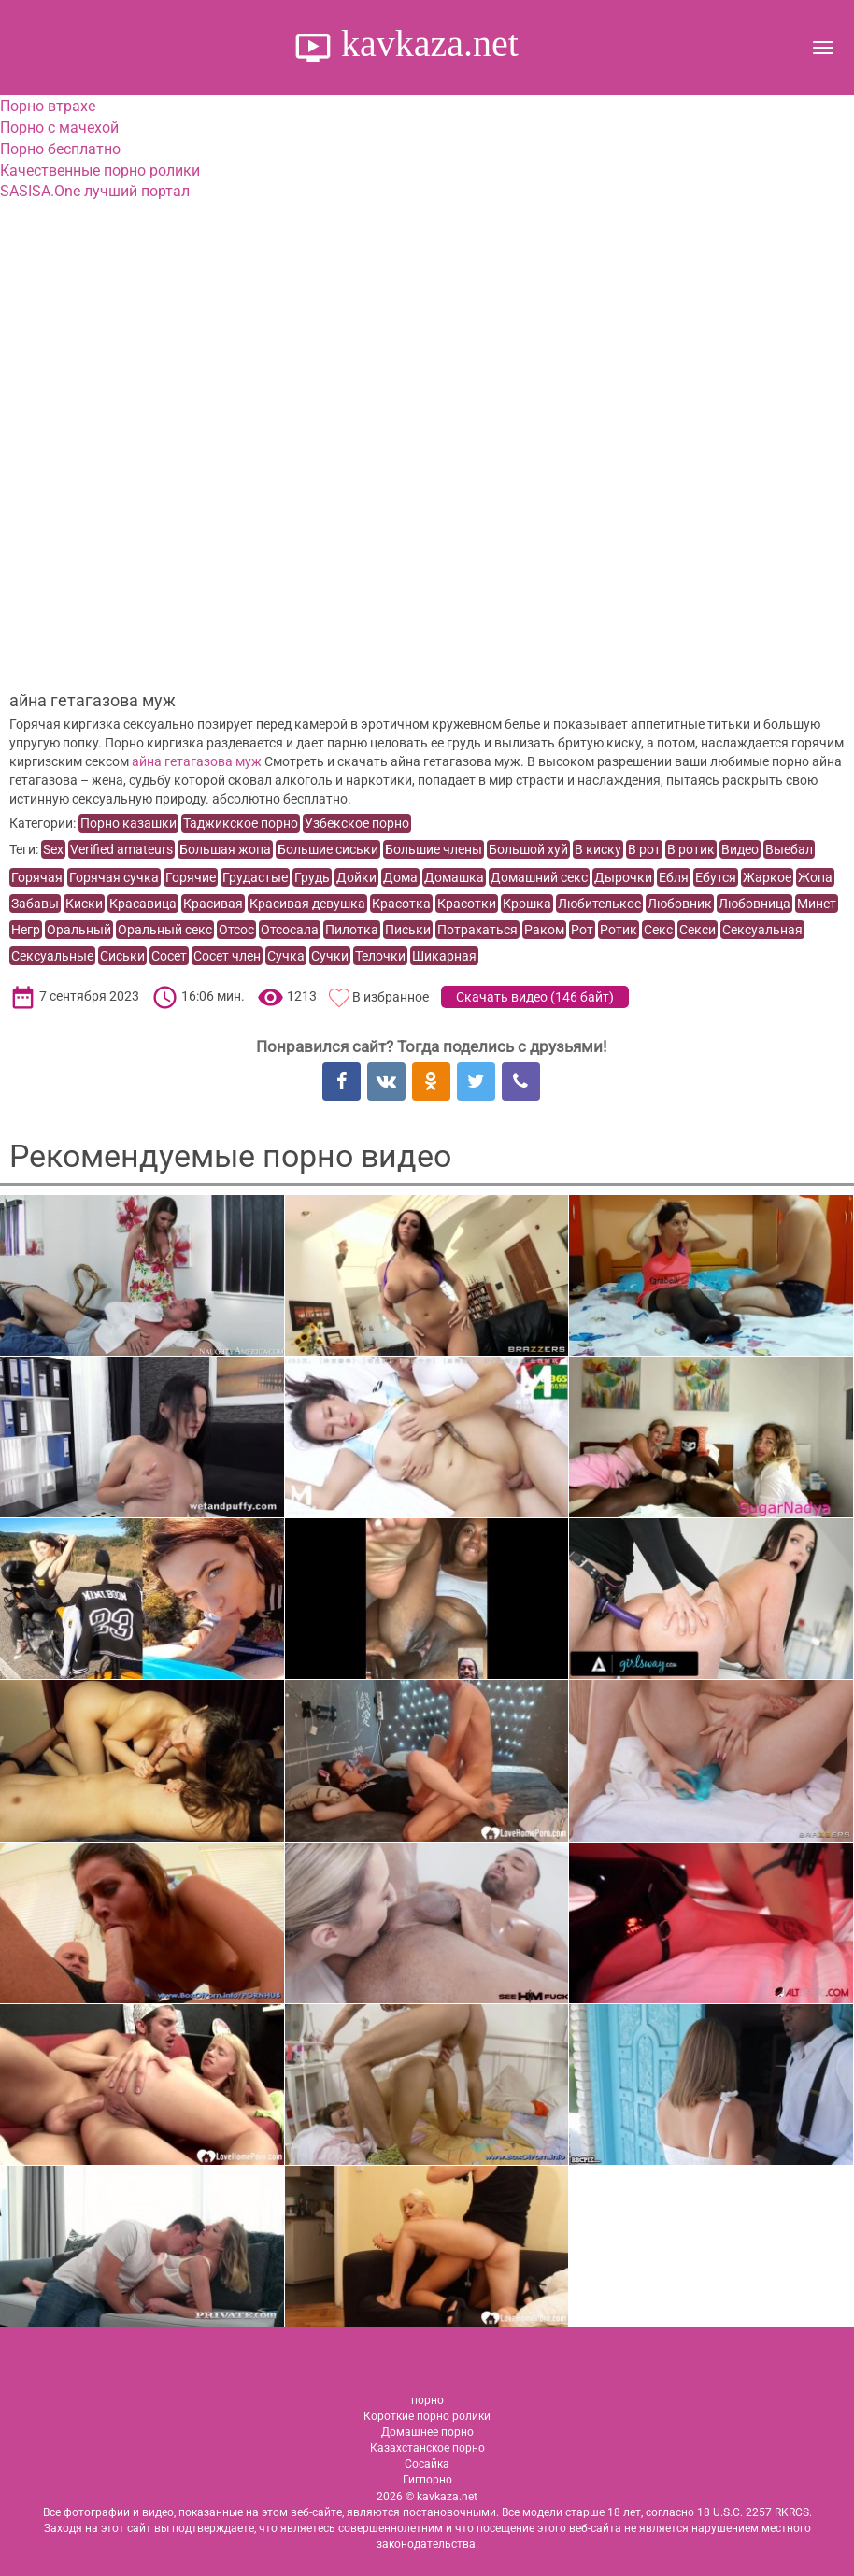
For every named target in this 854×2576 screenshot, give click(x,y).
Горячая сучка (114, 877)
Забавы (35, 903)
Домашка (454, 877)
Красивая (213, 903)
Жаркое (767, 877)
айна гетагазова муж (197, 761)
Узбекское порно (357, 823)
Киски (84, 903)
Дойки (356, 877)
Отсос (236, 929)
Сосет (169, 955)
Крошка (527, 903)
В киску (598, 849)
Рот (582, 929)
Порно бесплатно (60, 149)
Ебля (674, 877)
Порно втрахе (47, 106)
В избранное (390, 996)
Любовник (680, 903)
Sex (53, 849)
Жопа (815, 877)
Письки (408, 929)
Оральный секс (165, 929)
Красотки (466, 903)
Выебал (789, 849)
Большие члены (433, 849)
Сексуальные (52, 955)
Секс (658, 929)
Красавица (143, 903)
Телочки (380, 955)
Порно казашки (128, 823)
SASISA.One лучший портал (95, 191)
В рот (644, 849)
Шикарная (444, 955)
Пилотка (351, 929)
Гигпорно (427, 2479)
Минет (816, 903)
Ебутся (715, 877)
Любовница (754, 903)
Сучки (330, 955)
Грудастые (255, 877)
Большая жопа (225, 849)
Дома (400, 877)
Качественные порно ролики (100, 170)
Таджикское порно (240, 823)
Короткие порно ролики (427, 2416)
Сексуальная (762, 929)
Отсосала (290, 929)
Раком (544, 929)
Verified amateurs (121, 849)
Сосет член (227, 955)
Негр (25, 929)
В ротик (691, 849)
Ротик (618, 929)
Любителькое (599, 903)
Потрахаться (477, 929)
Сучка (286, 955)
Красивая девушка (307, 903)
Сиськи (122, 955)
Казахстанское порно (427, 2448)
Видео (740, 849)
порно (427, 2400)
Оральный (79, 929)
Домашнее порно (427, 2432)
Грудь (312, 877)
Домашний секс (539, 877)
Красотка (401, 903)
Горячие (190, 877)
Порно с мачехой (59, 127)
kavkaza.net (425, 43)
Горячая (37, 877)
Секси (697, 929)
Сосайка (427, 2463)
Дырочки (623, 877)
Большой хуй (528, 849)
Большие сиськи (328, 849)
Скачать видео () (535, 996)
